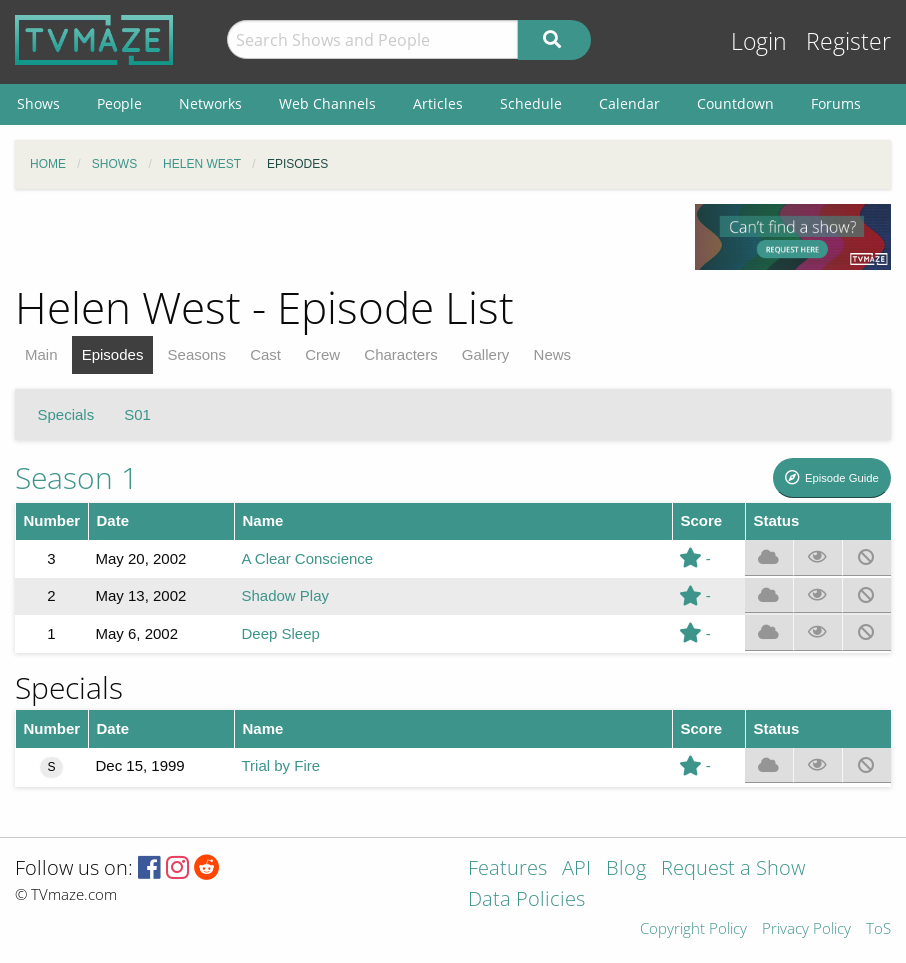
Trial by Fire (280, 765)
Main (41, 354)
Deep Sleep (280, 633)
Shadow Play (285, 595)
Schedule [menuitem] (531, 103)
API (576, 869)
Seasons (197, 354)
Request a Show (733, 869)
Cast (265, 354)
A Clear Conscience (307, 558)
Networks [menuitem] (210, 103)
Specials (66, 414)
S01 (137, 414)
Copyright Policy (693, 929)
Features (507, 869)
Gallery (486, 354)
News (553, 354)
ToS (878, 929)
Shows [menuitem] (38, 103)
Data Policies (526, 900)
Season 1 (76, 477)
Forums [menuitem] (836, 103)
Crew (322, 354)
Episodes (113, 354)
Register (848, 41)
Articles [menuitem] (438, 103)
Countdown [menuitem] (735, 103)
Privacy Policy (806, 929)
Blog (626, 869)
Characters (400, 354)
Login (759, 41)
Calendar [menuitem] (629, 103)
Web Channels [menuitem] (327, 103)
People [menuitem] (119, 103)
